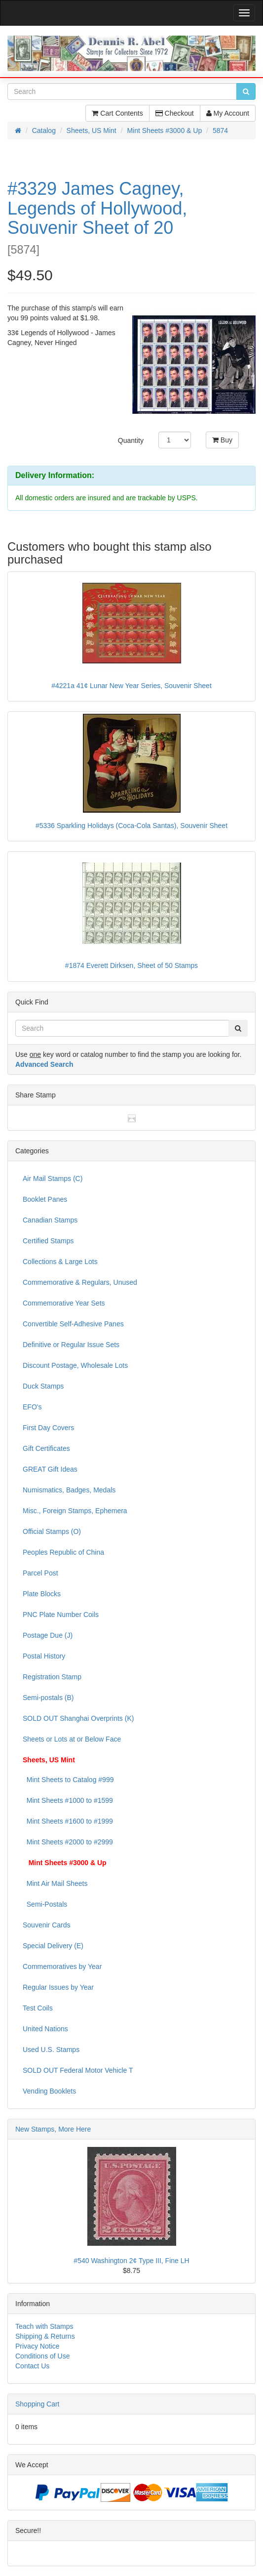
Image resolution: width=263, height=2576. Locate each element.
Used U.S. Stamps (51, 2049)
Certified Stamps (48, 1241)
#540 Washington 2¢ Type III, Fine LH (131, 2261)
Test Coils (38, 2008)
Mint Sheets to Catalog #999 (68, 1780)
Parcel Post (40, 1573)
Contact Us (32, 2366)
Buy (222, 440)
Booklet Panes (45, 1199)
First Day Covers (48, 1428)
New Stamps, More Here (53, 2129)
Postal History (44, 1656)
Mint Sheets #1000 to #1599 (68, 1800)
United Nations (45, 2029)
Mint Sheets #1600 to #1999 (68, 1821)
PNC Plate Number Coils (61, 1614)
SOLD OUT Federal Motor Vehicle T (78, 2070)
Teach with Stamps (44, 2326)
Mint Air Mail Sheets (55, 1883)
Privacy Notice (37, 2346)
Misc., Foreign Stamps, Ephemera (75, 1511)
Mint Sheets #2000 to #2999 (68, 1842)
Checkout (174, 113)
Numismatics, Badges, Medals (69, 1490)
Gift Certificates (46, 1448)
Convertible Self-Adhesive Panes (73, 1324)
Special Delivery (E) (53, 1946)
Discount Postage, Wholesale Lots (75, 1365)
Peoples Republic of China (63, 1552)
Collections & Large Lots (60, 1262)
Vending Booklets (49, 2091)
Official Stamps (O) (52, 1531)
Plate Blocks (42, 1594)
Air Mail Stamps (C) (52, 1178)
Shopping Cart (37, 2404)
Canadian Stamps (50, 1220)
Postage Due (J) (48, 1635)
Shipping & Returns (45, 2336)
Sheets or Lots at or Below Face (72, 1739)
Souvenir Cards (47, 1925)
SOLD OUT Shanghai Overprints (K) (78, 1718)
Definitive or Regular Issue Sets (71, 1345)
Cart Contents (117, 113)
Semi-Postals (45, 1904)
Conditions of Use (42, 2356)
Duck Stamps (43, 1386)
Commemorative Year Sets (64, 1303)
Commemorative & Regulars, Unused (80, 1282)
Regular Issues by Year (58, 1987)
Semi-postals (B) (48, 1698)
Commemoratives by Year (62, 1966)
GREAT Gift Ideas (50, 1469)
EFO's (32, 1407)
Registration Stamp (52, 1677)
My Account (227, 113)
